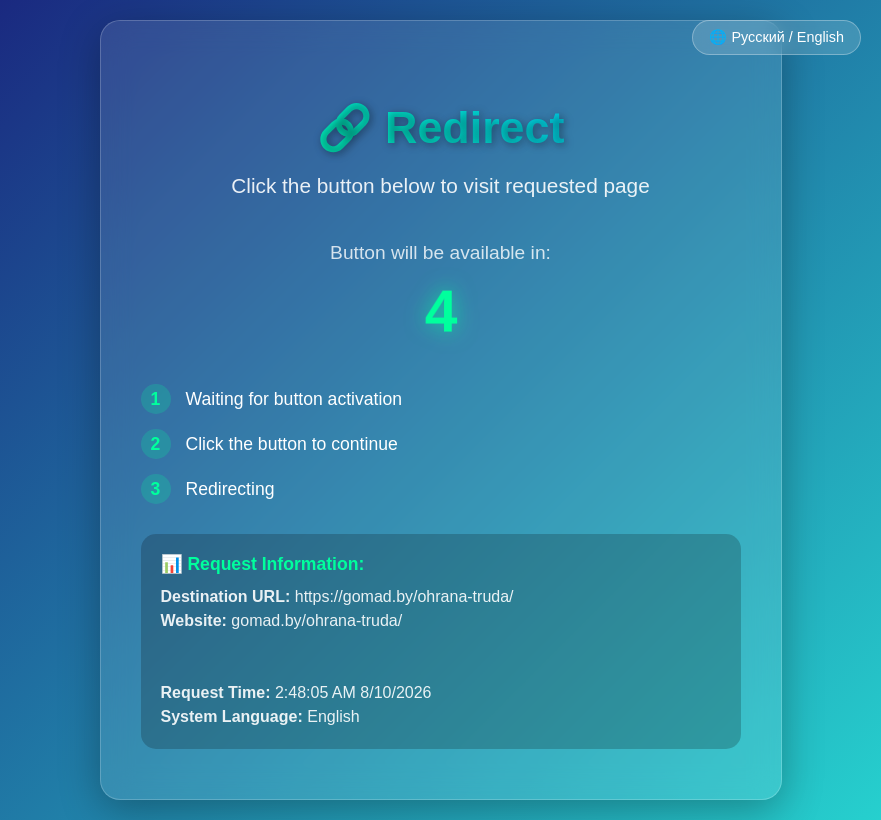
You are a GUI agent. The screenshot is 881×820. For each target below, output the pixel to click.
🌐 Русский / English (776, 37)
